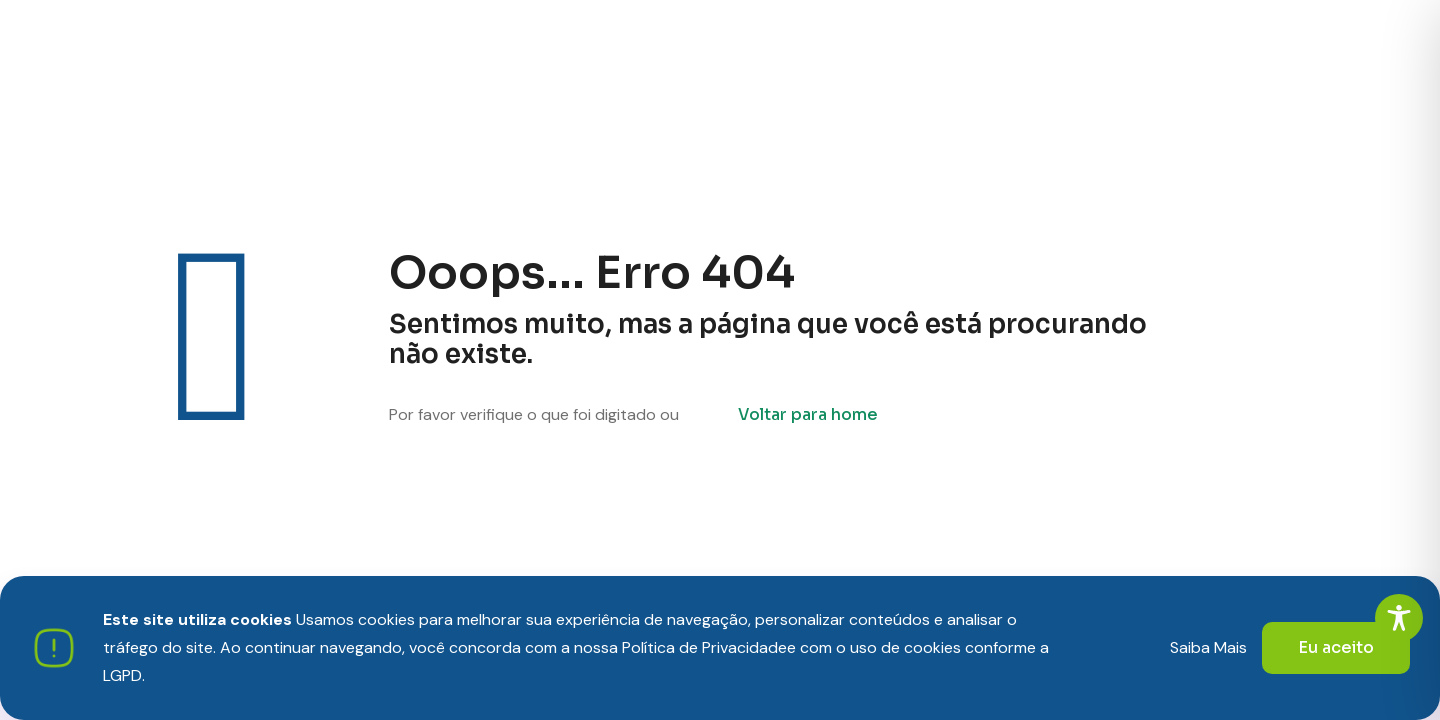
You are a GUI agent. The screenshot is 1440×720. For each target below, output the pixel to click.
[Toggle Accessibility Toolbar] (1399, 618)
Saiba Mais (1208, 647)
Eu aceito (1336, 647)
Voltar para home (808, 414)
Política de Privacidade (704, 647)
